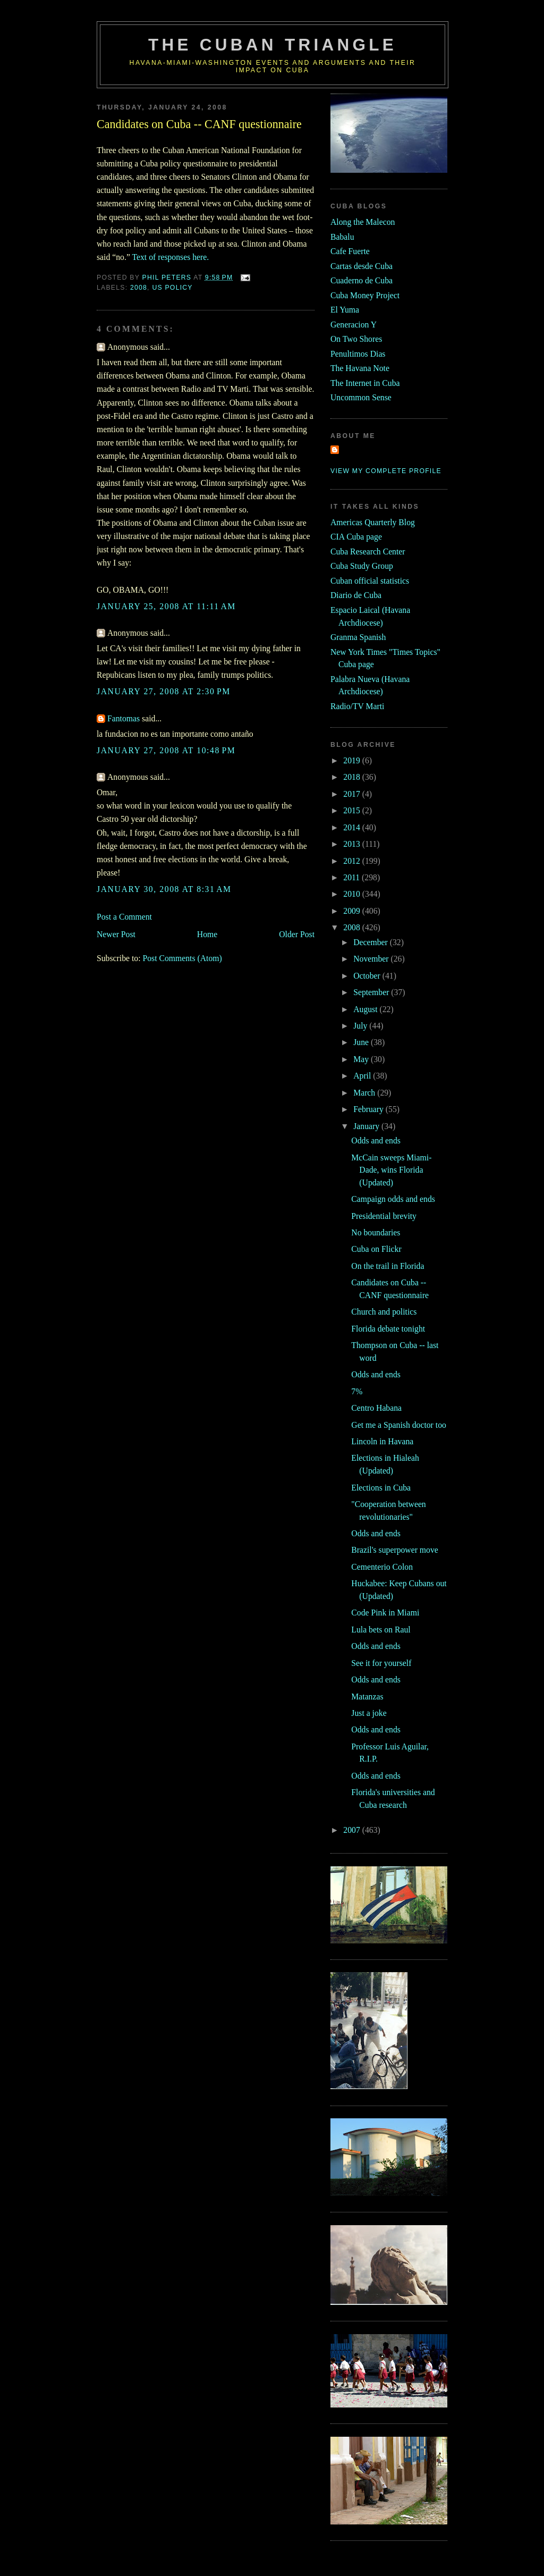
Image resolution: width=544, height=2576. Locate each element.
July (361, 1025)
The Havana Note (359, 368)
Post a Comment (124, 916)
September (372, 992)
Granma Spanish (358, 637)
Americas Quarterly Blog (372, 522)
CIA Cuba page (356, 536)
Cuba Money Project (365, 295)
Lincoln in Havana (382, 1441)
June (362, 1042)
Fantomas (123, 718)
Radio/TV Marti (357, 706)
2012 (352, 860)
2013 (352, 843)
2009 (352, 910)
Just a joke (368, 1713)
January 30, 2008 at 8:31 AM (164, 889)
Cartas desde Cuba (361, 266)
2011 (352, 877)
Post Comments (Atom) (182, 958)
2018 (352, 776)
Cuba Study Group (361, 565)
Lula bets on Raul (380, 1629)
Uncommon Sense (361, 397)
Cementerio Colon (382, 1566)
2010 (352, 893)
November (371, 958)
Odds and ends (376, 1140)
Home (207, 934)
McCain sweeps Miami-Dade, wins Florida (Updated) (391, 1170)
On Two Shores (356, 338)
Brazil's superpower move (394, 1549)
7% (356, 1391)
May (362, 1059)
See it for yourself (381, 1663)
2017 (352, 793)
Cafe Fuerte (350, 251)
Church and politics (383, 1311)
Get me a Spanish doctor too (398, 1424)
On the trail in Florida (387, 1265)
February (369, 1109)
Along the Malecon (362, 221)
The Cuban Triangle (272, 45)
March (365, 1092)
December (371, 942)
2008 (138, 287)
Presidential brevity (383, 1215)
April (363, 1075)
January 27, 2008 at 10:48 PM (166, 750)
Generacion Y (353, 324)
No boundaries (375, 1232)
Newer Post (116, 934)
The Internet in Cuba (365, 383)
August (366, 1009)
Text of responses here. (170, 257)
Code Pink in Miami (385, 1612)
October (367, 975)
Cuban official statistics (369, 580)
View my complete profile (385, 471)
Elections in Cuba (381, 1487)
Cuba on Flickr (376, 1248)
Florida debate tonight (388, 1328)
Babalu (342, 236)
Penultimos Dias (357, 353)
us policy (172, 287)
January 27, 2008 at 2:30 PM (164, 691)
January (367, 1126)
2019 (352, 760)
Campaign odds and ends (393, 1198)
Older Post (296, 934)
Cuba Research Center (367, 551)
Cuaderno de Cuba (361, 280)
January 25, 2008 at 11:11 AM (166, 606)
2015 (352, 810)
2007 (352, 1829)
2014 (352, 827)
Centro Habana (376, 1407)
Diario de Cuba (355, 595)
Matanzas (367, 1696)
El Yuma (344, 309)
